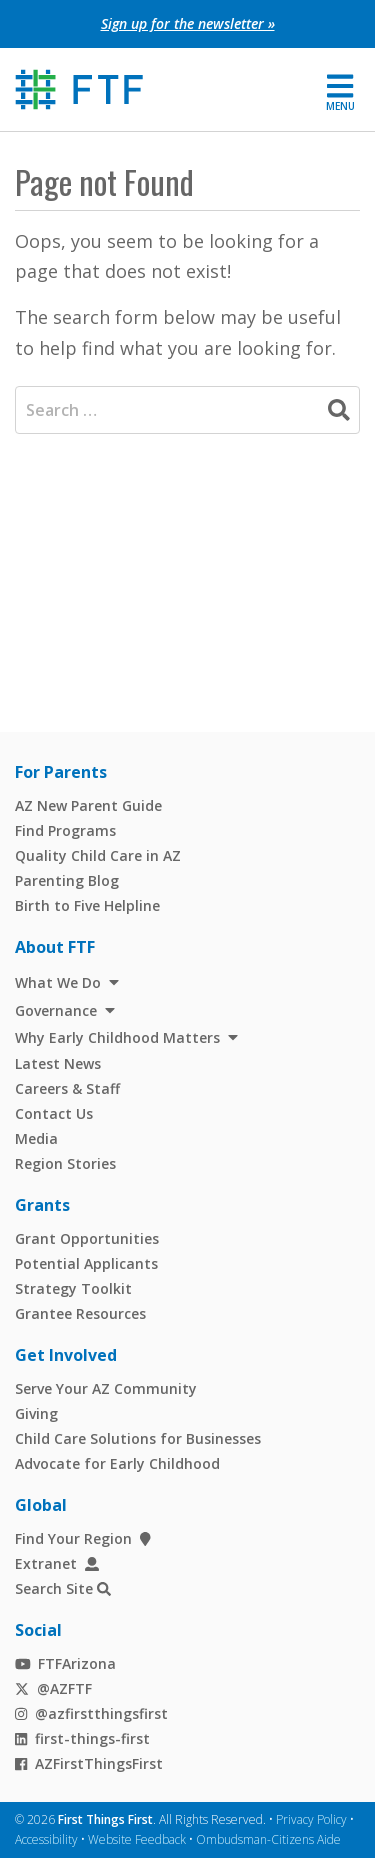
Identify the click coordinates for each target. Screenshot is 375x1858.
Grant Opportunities (87, 1238)
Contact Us (54, 1113)
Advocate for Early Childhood (117, 1463)
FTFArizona (65, 1663)
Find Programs (65, 830)
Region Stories (65, 1163)
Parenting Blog (67, 880)
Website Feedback (137, 1839)
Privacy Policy (311, 1819)
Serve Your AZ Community (106, 1388)
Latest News (58, 1063)
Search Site (54, 1589)
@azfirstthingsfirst (91, 1713)
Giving (36, 1413)
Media (36, 1138)
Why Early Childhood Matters (117, 1037)
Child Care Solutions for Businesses (138, 1438)
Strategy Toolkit (73, 1288)
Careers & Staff (67, 1088)
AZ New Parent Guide (88, 805)
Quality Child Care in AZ (98, 855)
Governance (56, 1010)
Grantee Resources (80, 1313)
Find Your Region (82, 1538)
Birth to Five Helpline (87, 905)
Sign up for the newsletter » (188, 23)
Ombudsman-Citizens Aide (268, 1839)
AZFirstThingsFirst (89, 1763)
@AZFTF (53, 1688)
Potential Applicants (86, 1263)
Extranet (57, 1563)
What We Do (58, 982)
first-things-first (82, 1738)
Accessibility (46, 1839)
